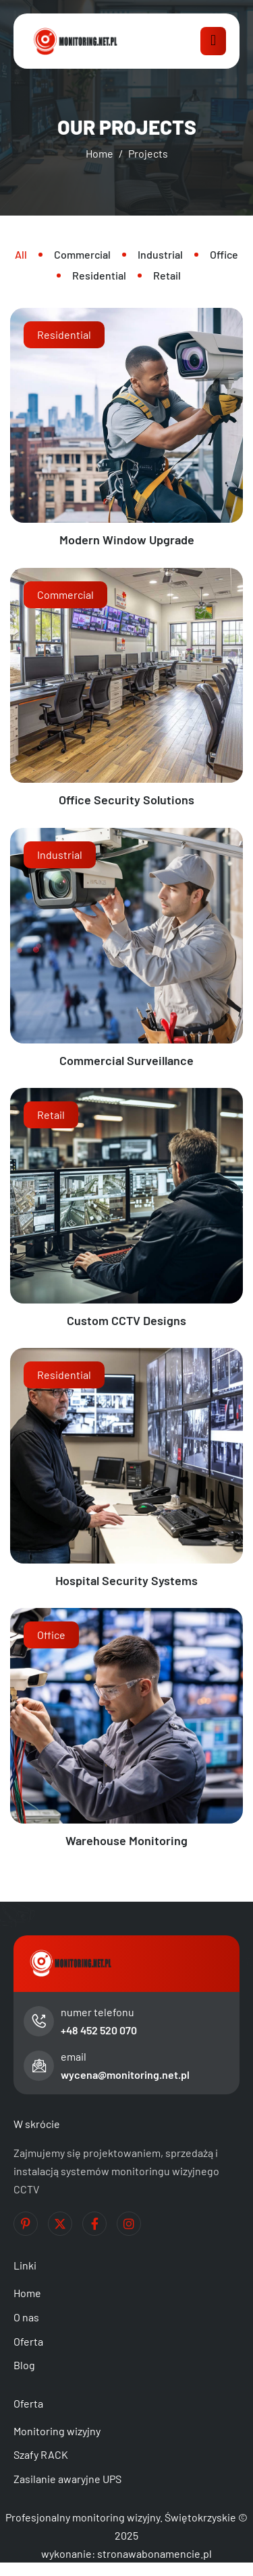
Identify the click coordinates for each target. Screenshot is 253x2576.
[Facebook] (94, 2224)
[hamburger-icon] (213, 41)
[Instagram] (129, 2224)
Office (51, 1634)
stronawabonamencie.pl (154, 2553)
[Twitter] (60, 2224)
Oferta (28, 2341)
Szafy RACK (40, 2454)
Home (27, 2292)
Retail (51, 1114)
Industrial (59, 854)
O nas (26, 2317)
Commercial (65, 594)
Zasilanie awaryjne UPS (67, 2478)
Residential (64, 334)
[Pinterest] (25, 2224)
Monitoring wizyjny (57, 2430)
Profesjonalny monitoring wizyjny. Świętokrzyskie (120, 2517)
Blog (24, 2364)
